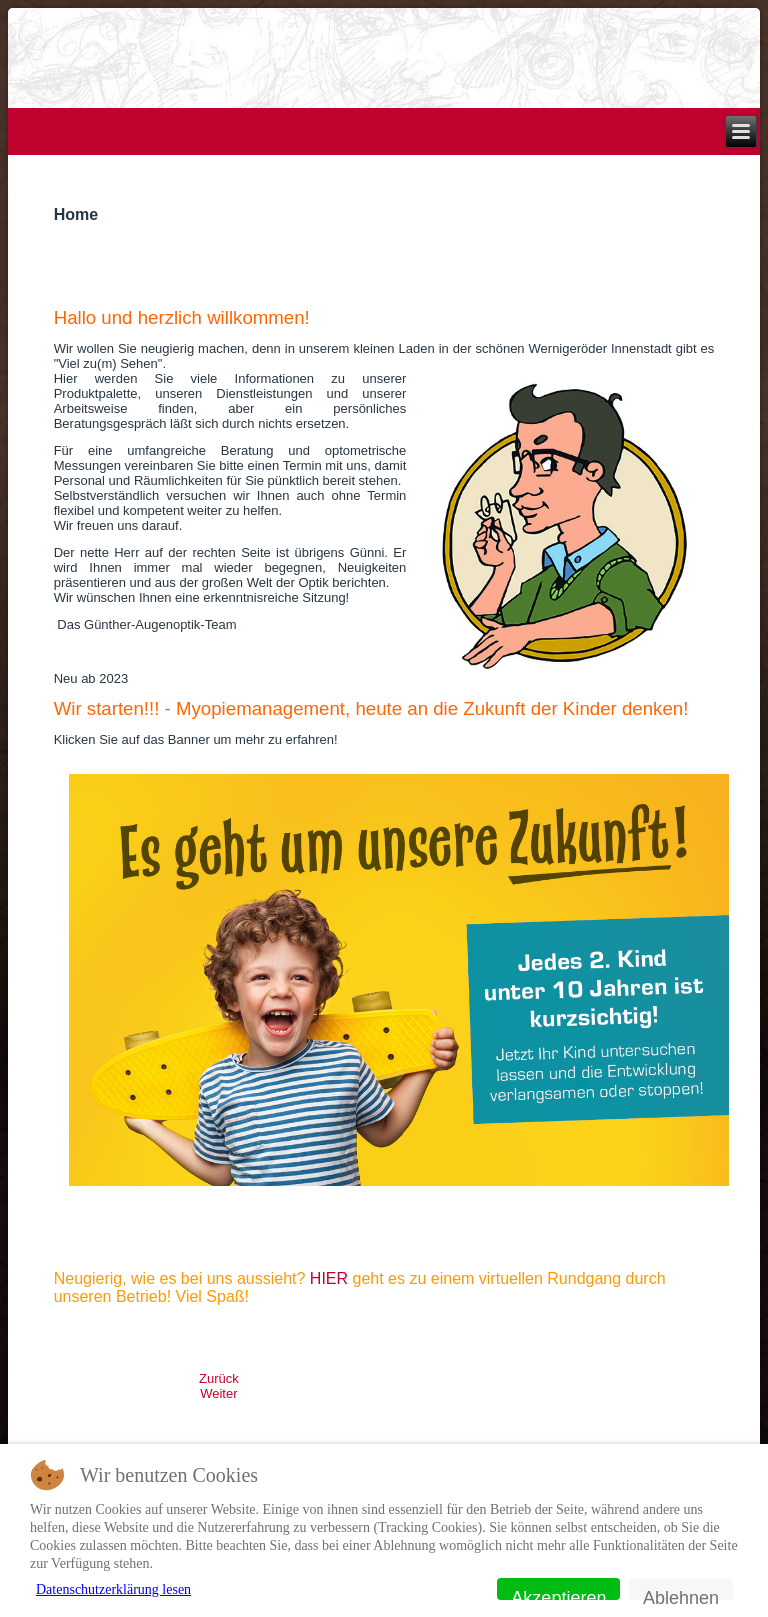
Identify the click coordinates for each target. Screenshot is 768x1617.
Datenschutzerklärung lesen (113, 1589)
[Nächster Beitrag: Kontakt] (218, 1393)
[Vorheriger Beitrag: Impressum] (219, 1378)
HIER (329, 1278)
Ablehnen (681, 1594)
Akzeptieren (558, 1594)
